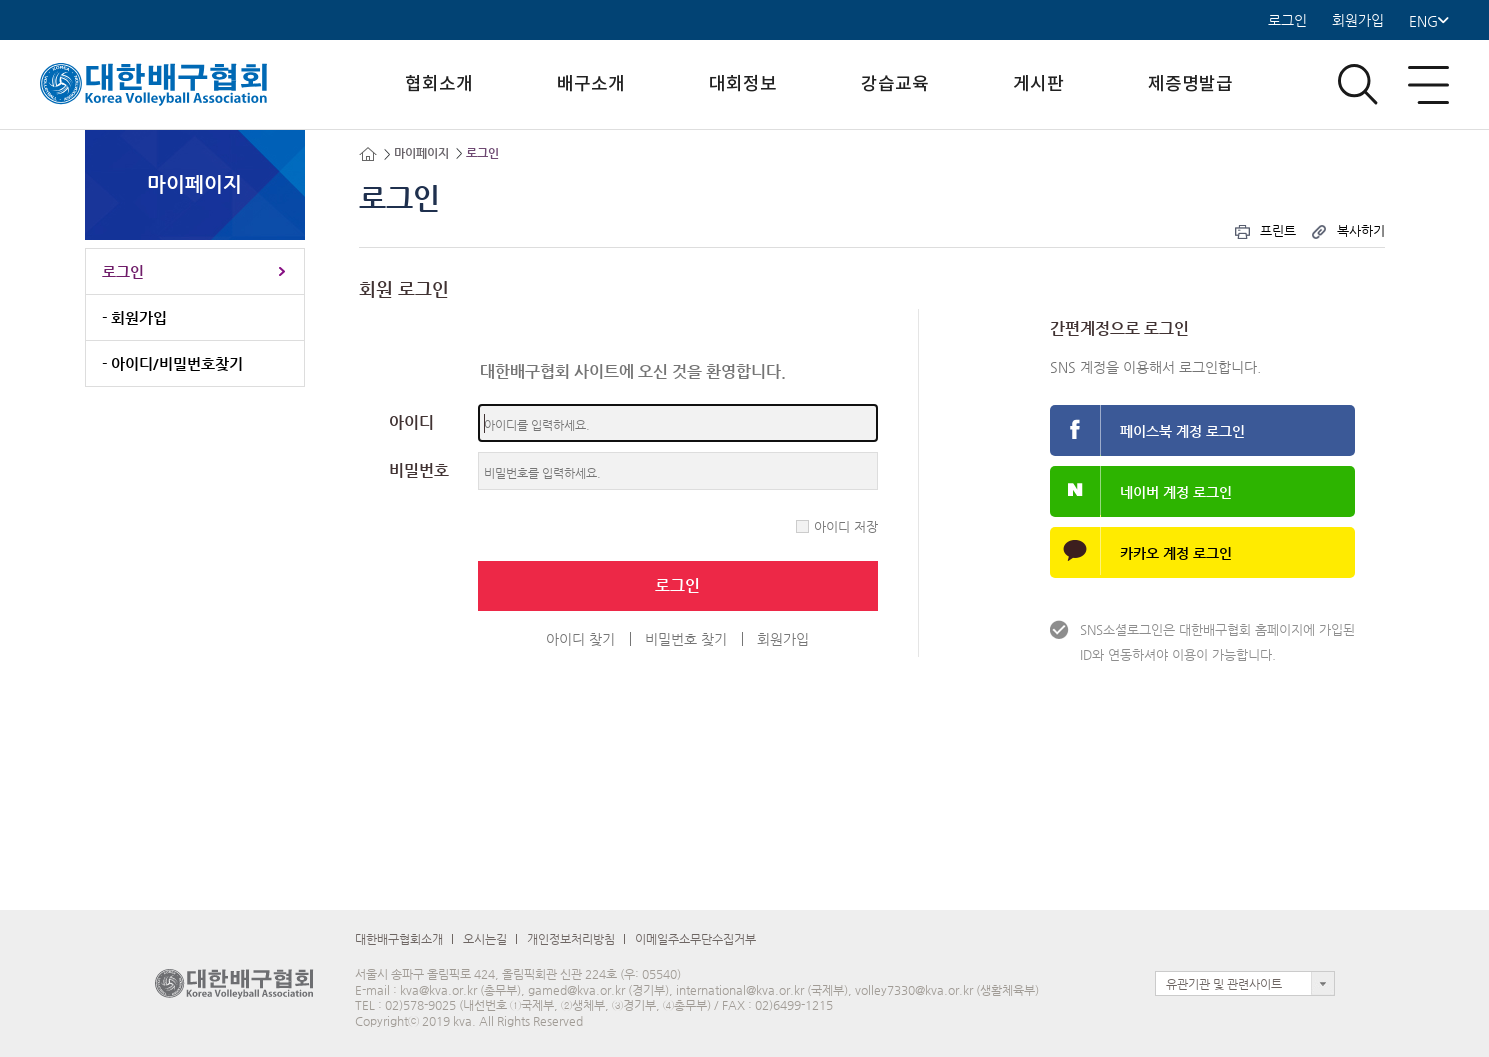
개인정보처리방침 (571, 939)
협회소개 (439, 84)
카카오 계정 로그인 (1176, 553)
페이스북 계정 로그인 (1182, 431)
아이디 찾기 (580, 639)
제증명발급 (1190, 84)
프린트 (1264, 231)
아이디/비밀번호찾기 (177, 363)
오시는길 (485, 939)
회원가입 (1358, 20)
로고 (170, 84)
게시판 (1038, 84)
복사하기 (1347, 231)
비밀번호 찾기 (686, 639)
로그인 (1287, 20)
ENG (1429, 20)
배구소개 (591, 84)
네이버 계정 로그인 (1176, 492)
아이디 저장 (846, 526)
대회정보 (743, 84)
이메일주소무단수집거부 (695, 939)
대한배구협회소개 (399, 939)
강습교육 (895, 84)
